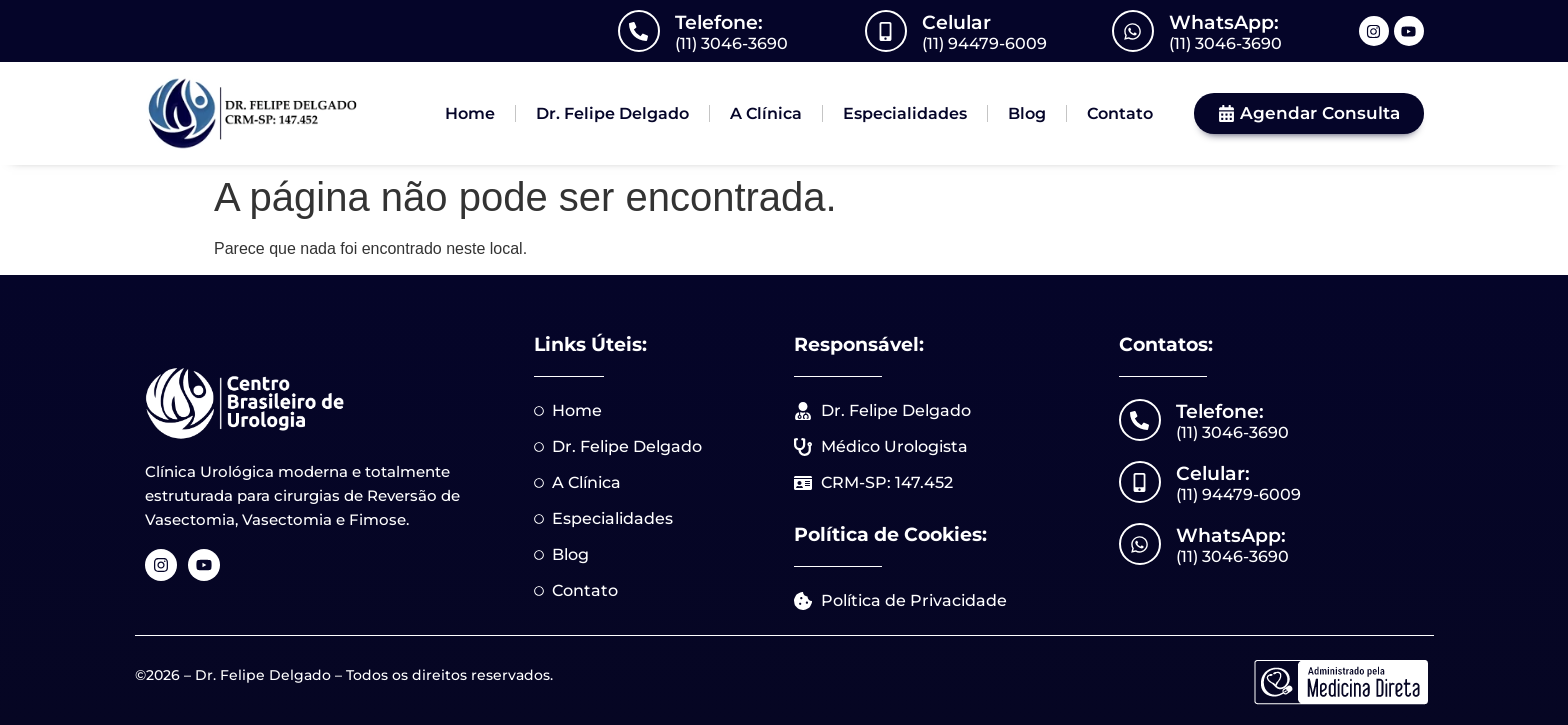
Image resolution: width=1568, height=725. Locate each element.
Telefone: (719, 22)
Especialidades (905, 113)
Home (470, 113)
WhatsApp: (1224, 22)
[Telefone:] (639, 31)
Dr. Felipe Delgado (612, 113)
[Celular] (886, 31)
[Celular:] (1140, 482)
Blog (1027, 113)
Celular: (1213, 473)
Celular (956, 22)
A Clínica (766, 113)
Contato (1120, 113)
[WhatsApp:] (1133, 31)
